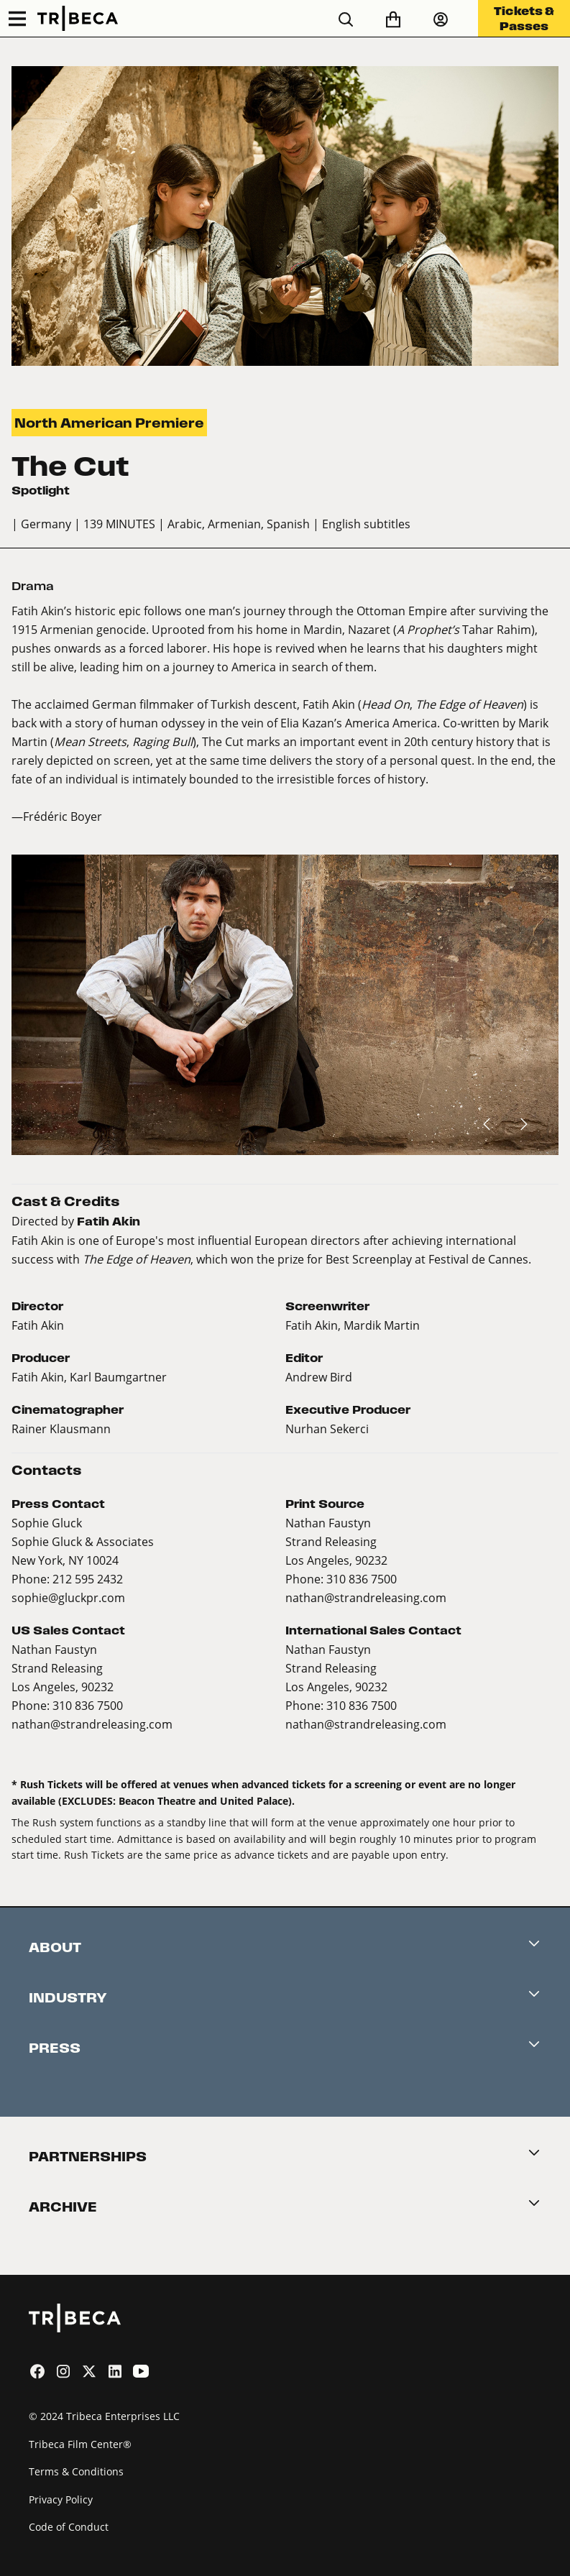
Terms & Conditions (76, 2471)
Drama (33, 586)
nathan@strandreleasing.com (365, 1597)
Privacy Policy (61, 2499)
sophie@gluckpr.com (68, 1597)
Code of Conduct (69, 2527)
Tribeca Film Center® (80, 2444)
